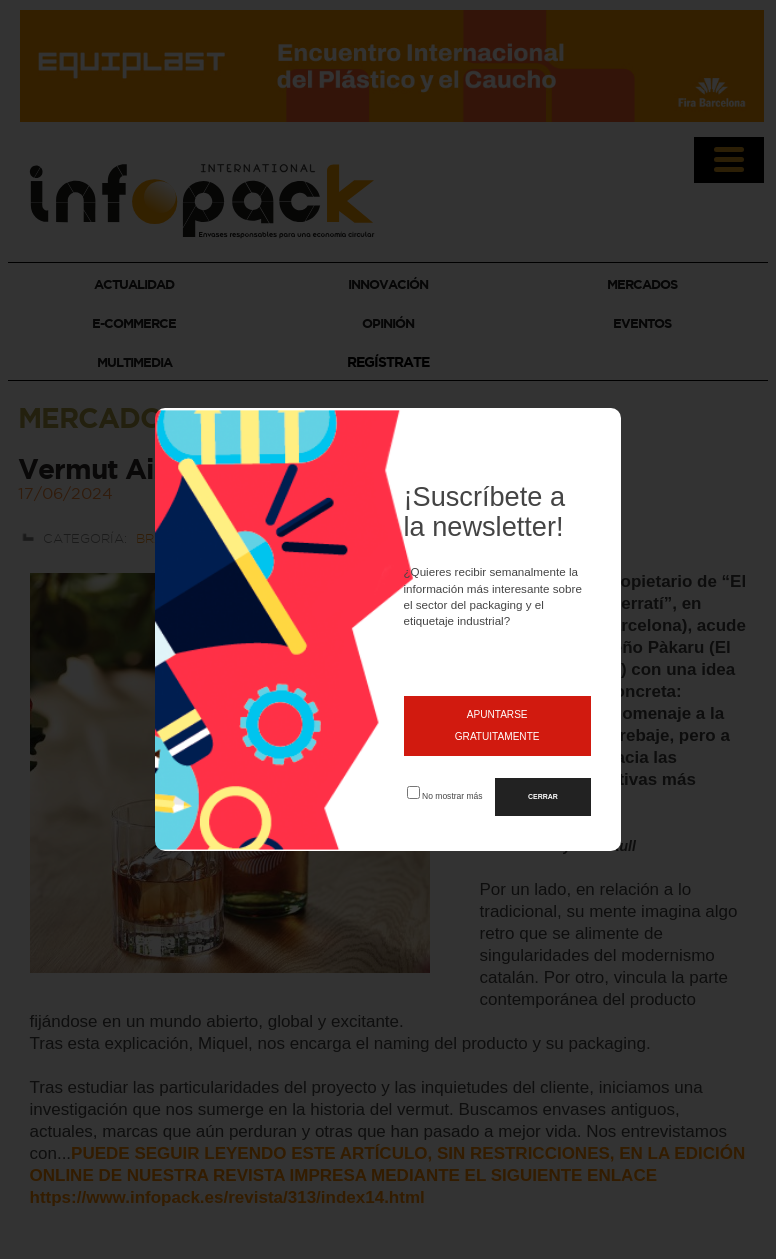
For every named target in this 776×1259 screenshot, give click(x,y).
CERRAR (543, 796)
